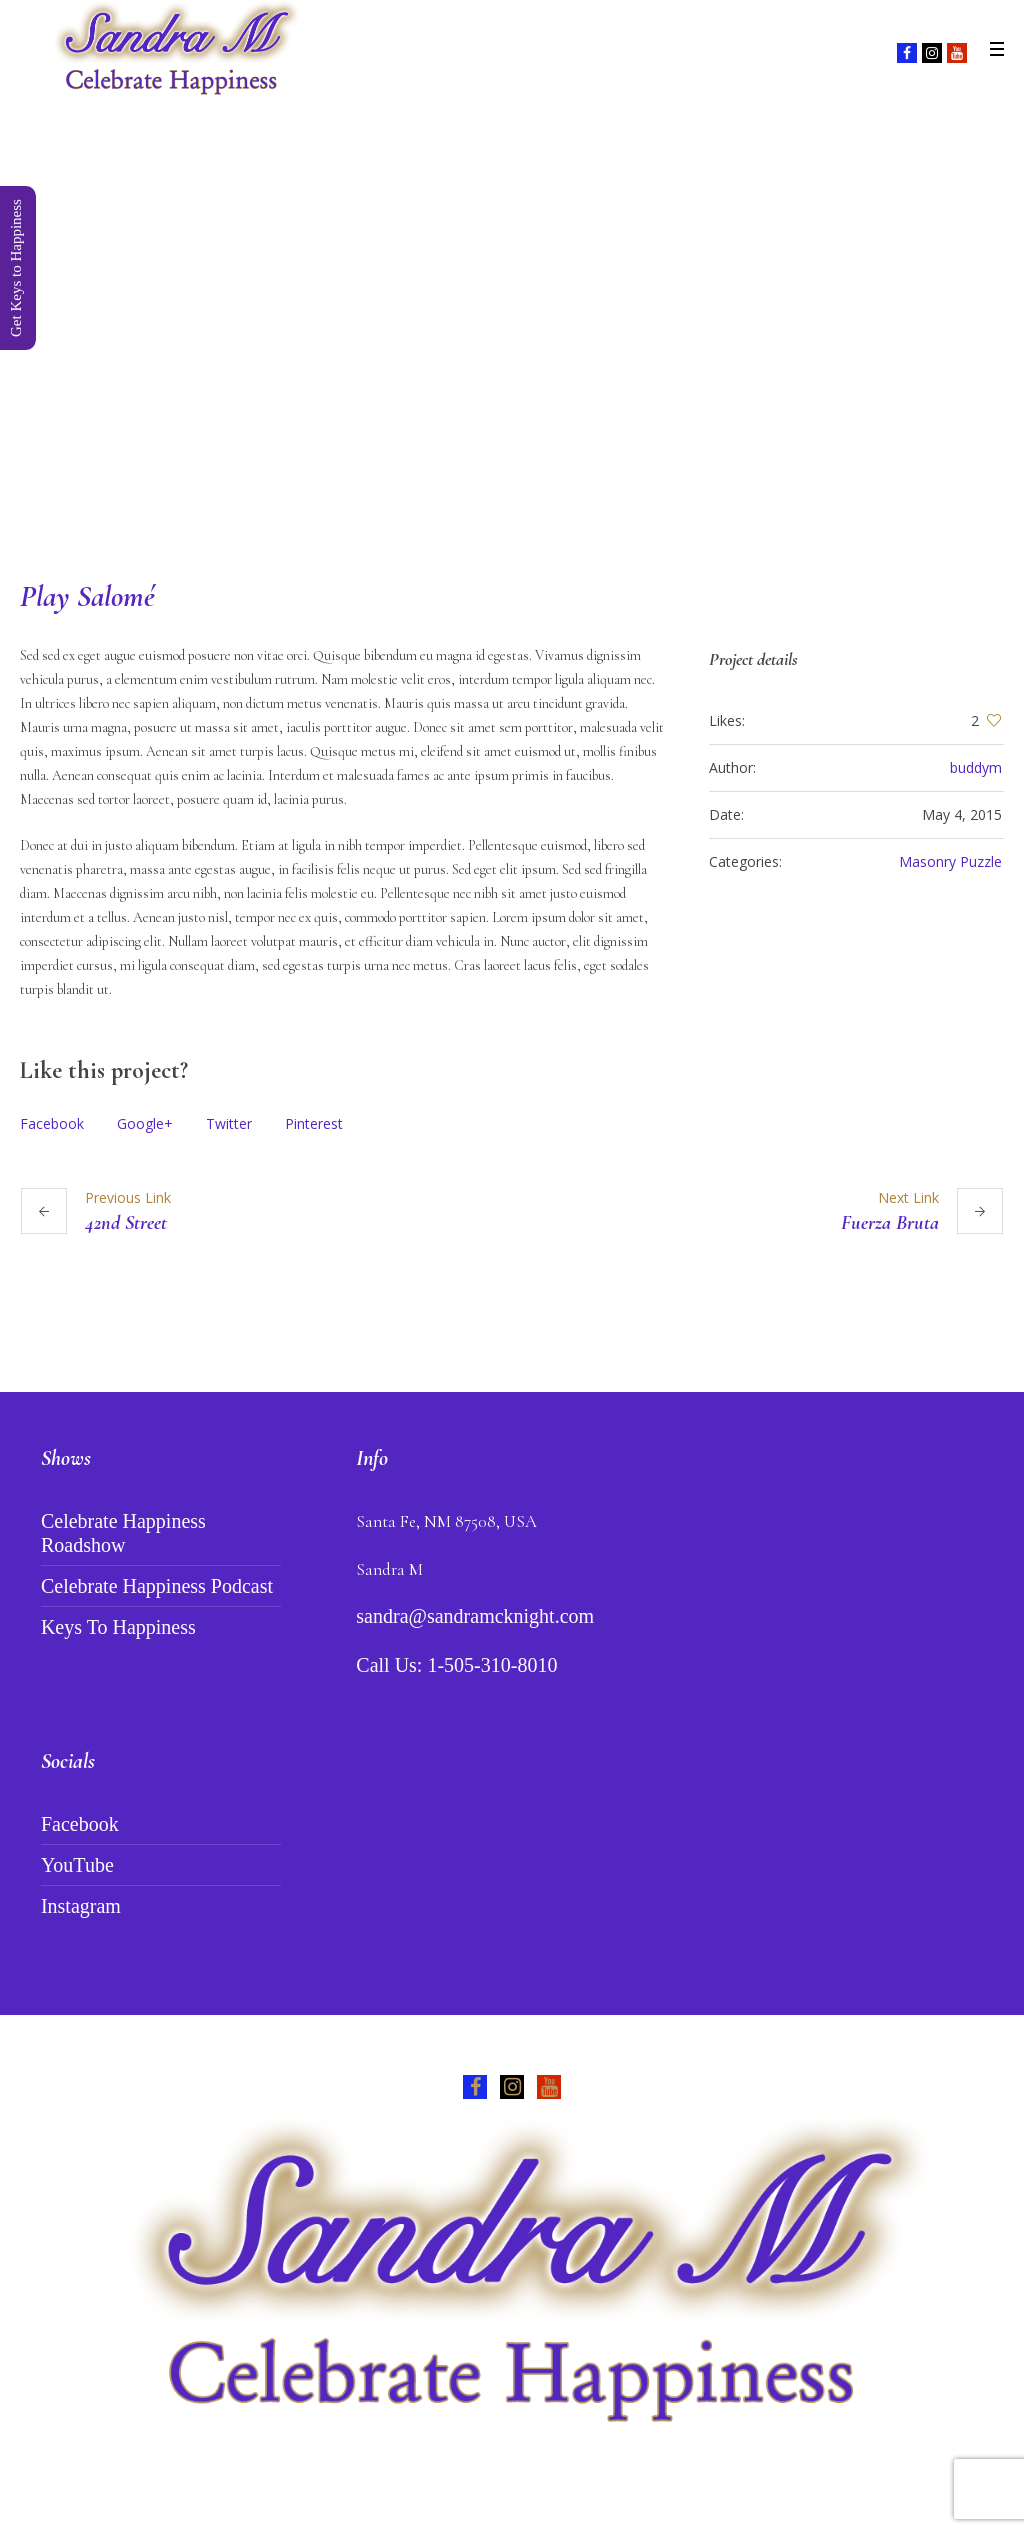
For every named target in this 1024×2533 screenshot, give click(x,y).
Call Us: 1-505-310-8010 (456, 1665)
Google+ (145, 1123)
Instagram (81, 1906)
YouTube (77, 1865)
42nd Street (126, 1223)
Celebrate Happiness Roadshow (123, 1533)
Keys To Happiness (118, 1627)
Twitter (229, 1123)
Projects (492, 428)
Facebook (52, 1123)
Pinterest (314, 1123)
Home (430, 428)
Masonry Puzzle (950, 861)
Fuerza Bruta (890, 1223)
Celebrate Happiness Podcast (157, 1586)
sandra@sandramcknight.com (475, 1616)
